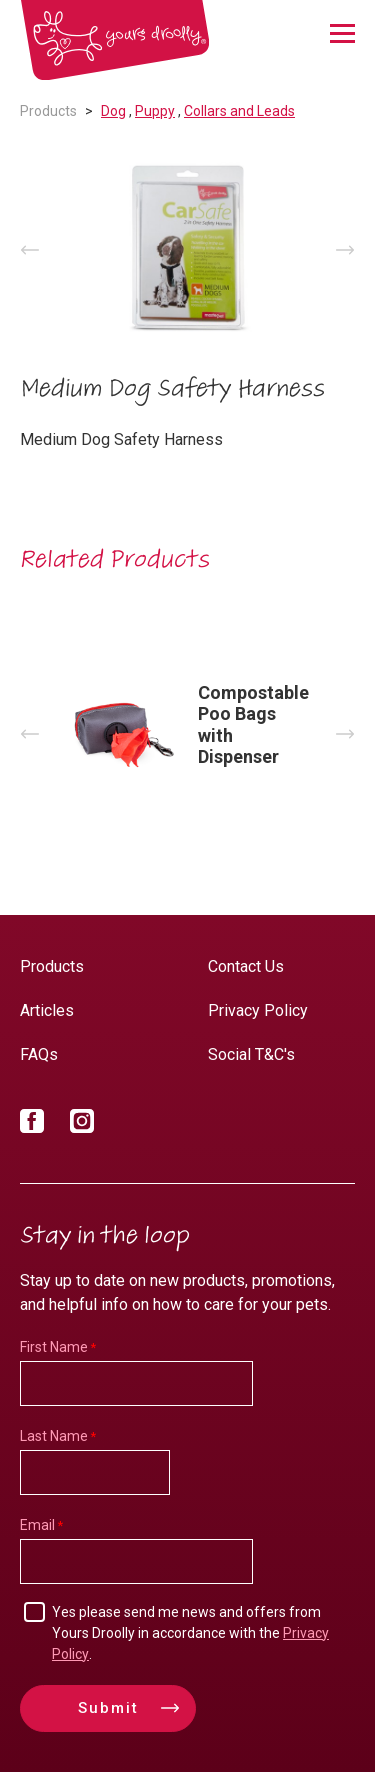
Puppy (155, 111)
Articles (47, 1010)
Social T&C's (251, 1054)
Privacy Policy (258, 1010)
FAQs (39, 1054)
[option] (187, 249)
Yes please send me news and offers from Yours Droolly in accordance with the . (190, 1633)
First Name (54, 1347)
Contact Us (246, 966)
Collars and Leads (239, 111)
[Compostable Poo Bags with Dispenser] (187, 733)
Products (48, 111)
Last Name (54, 1436)
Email (37, 1525)
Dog (113, 111)
